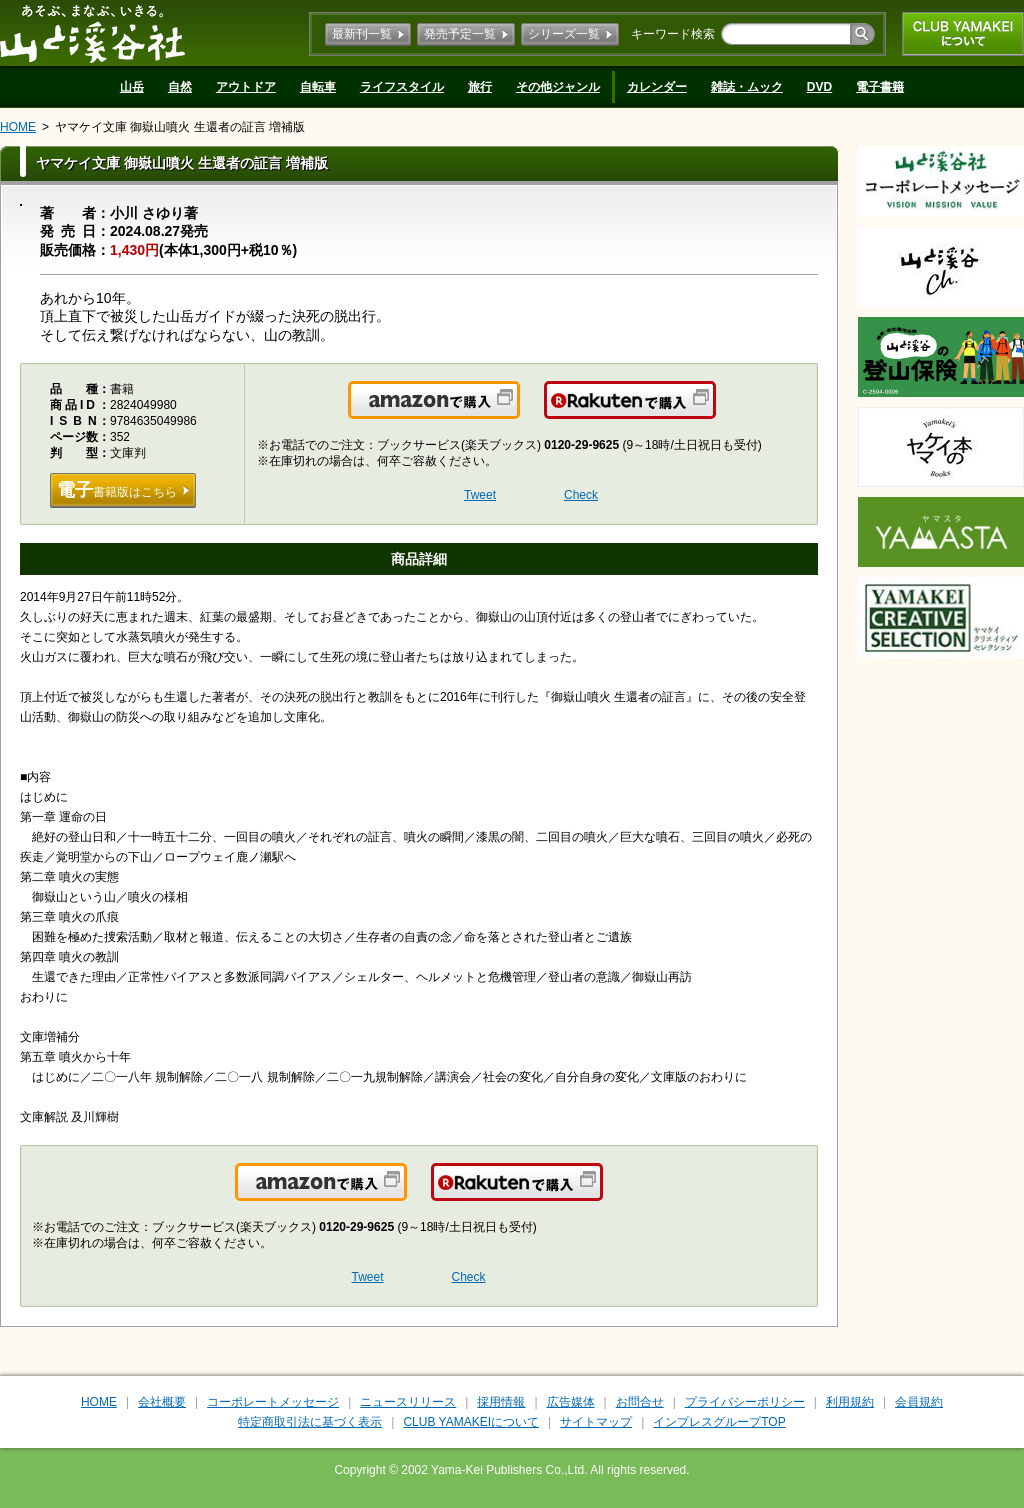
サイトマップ (596, 1422)
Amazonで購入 (518, 412)
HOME (18, 127)
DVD (819, 87)
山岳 (132, 87)
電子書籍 (880, 87)
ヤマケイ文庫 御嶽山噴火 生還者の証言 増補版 (180, 127)
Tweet (480, 495)
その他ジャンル (558, 87)
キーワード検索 (673, 34)
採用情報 (501, 1402)
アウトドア (246, 87)
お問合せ (640, 1402)
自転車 (318, 87)
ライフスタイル (402, 87)
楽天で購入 (714, 412)
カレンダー (657, 87)
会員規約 (919, 1402)
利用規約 (850, 1402)
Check (581, 495)
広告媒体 (571, 1402)
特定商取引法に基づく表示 (310, 1422)
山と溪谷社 (92, 33)
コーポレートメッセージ (273, 1402)
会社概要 (162, 1402)
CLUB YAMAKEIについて (963, 34)
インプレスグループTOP (719, 1422)
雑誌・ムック (747, 87)
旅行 (480, 87)
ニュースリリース (408, 1402)
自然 (180, 87)
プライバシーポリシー (745, 1402)
